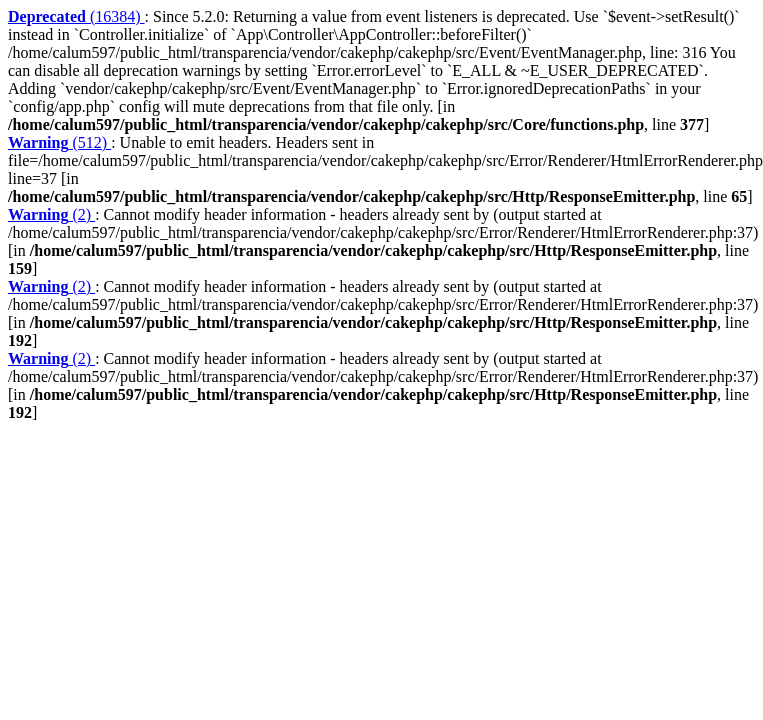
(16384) (76, 16)
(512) (59, 142)
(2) (51, 214)
